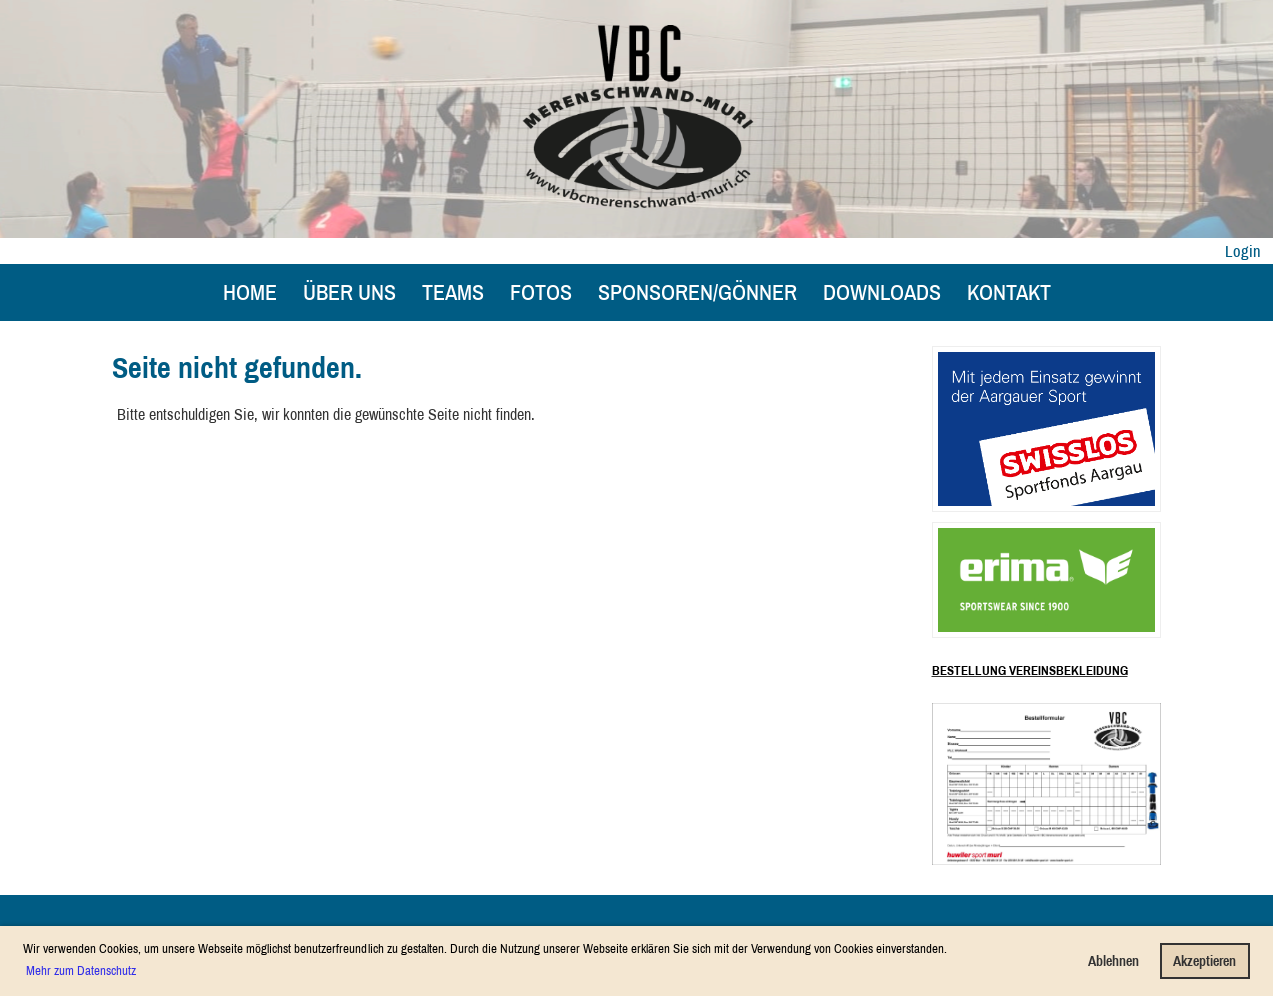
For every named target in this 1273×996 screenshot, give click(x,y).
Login (1243, 251)
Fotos (541, 292)
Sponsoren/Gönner (697, 292)
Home (250, 292)
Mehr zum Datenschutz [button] (81, 970)
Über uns (349, 292)
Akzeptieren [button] (1204, 960)
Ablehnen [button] (1113, 960)
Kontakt (1009, 292)
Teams (453, 292)
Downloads (882, 292)
